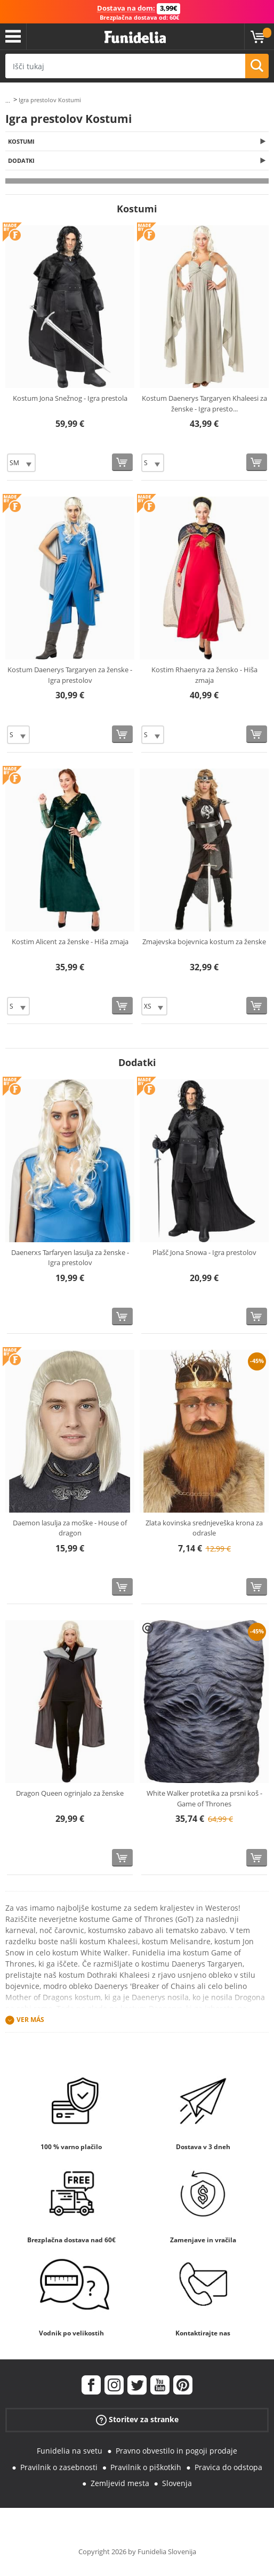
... (7, 100)
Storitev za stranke (137, 2419)
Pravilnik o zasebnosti (59, 2467)
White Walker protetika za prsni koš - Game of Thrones (204, 1798)
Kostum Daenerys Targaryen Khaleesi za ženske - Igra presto (204, 403)
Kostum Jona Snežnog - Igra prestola (70, 398)
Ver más (30, 2019)
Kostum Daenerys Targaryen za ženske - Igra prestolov (69, 675)
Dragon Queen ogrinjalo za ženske (70, 1793)
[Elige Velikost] (21, 462)
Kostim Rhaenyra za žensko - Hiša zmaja (204, 675)
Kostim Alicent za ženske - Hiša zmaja (70, 941)
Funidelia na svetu (69, 2451)
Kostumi (21, 141)
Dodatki (21, 160)
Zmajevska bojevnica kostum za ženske (204, 941)
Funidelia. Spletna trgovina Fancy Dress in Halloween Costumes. (135, 37)
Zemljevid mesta (120, 2483)
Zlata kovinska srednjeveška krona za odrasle (204, 1528)
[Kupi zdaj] (122, 462)
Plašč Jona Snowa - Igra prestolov (204, 1252)
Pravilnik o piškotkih (145, 2467)
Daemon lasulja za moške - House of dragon (70, 1528)
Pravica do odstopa (228, 2467)
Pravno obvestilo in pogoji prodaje (176, 2451)
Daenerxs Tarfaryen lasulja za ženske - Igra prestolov (70, 1258)
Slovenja (177, 2483)
